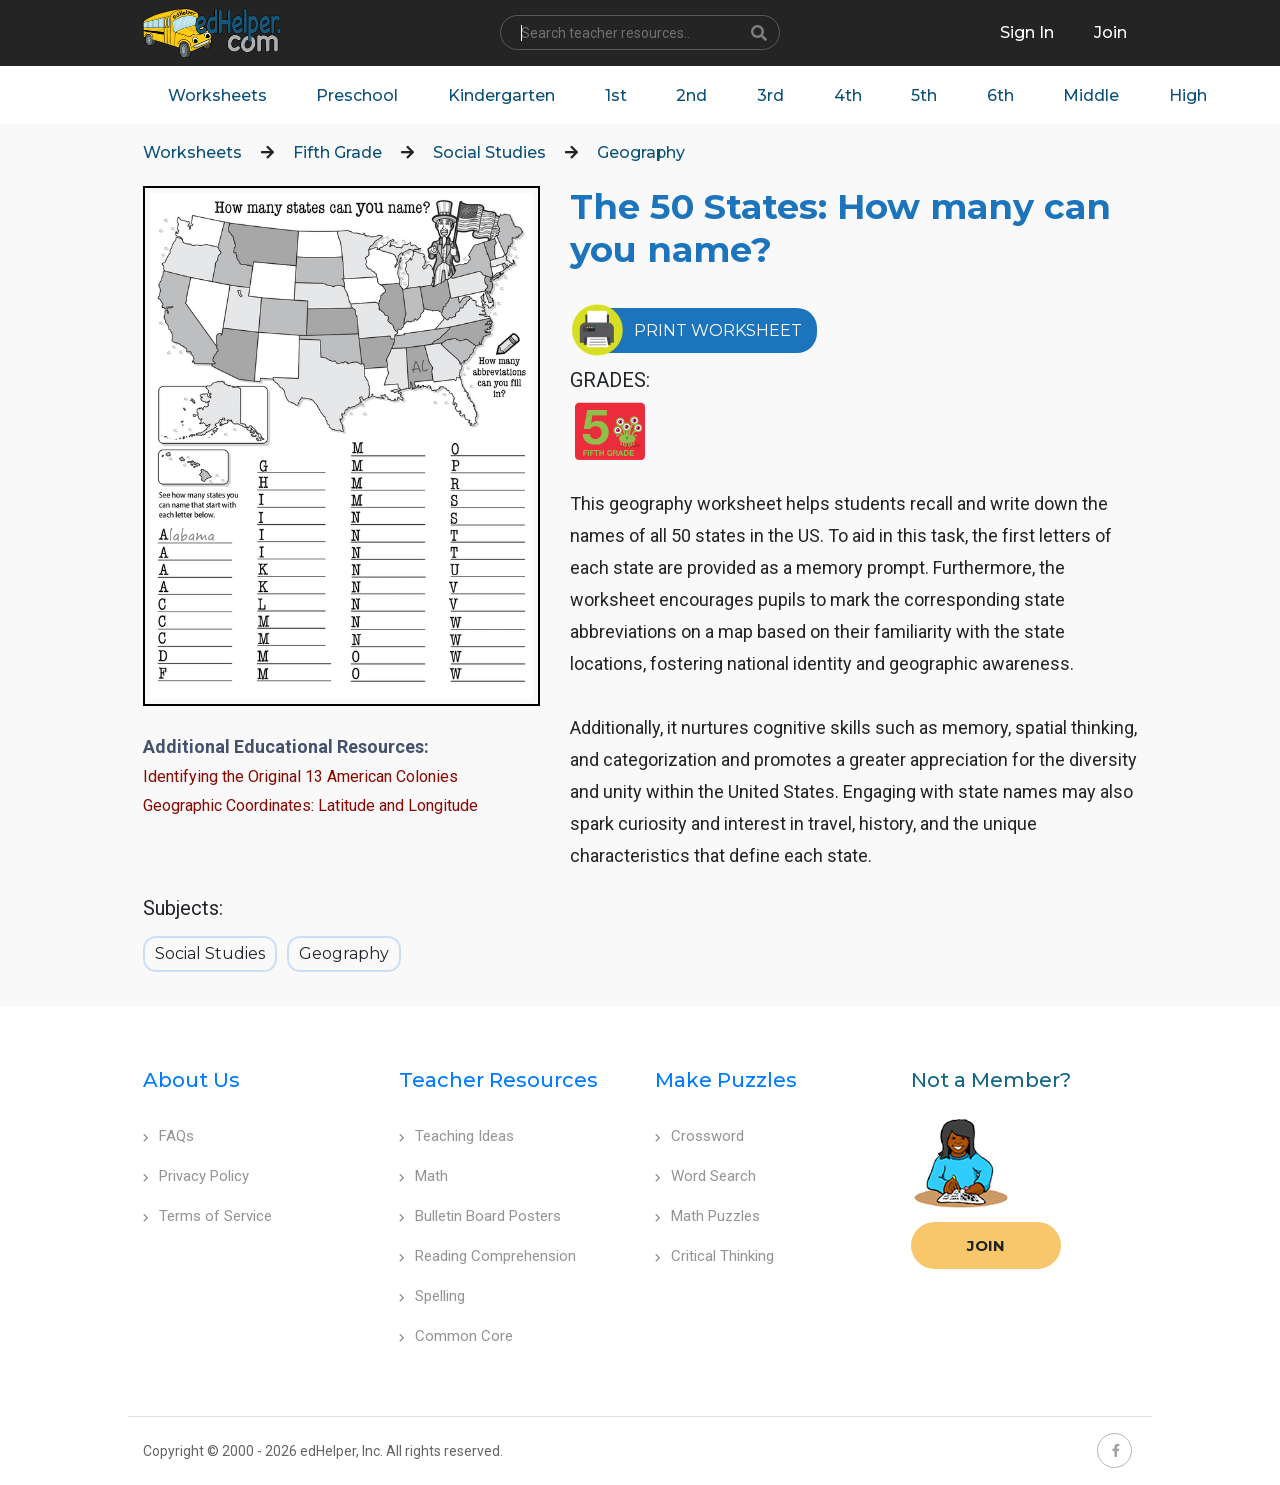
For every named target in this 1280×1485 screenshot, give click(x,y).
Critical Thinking (714, 1257)
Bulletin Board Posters (480, 1217)
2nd (693, 95)
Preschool (358, 95)
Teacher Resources (498, 1081)
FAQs (168, 1137)
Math (423, 1177)
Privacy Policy (196, 1177)
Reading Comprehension (487, 1257)
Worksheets (217, 95)
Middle (1095, 95)
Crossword (699, 1137)
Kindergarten (502, 95)
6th (1003, 95)
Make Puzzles (726, 1081)
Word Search (705, 1177)
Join (986, 1246)
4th (850, 95)
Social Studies (489, 153)
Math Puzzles (707, 1217)
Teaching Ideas (456, 1137)
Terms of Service (207, 1217)
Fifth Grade (337, 153)
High (1192, 95)
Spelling (432, 1297)
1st (617, 95)
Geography (641, 153)
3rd (772, 95)
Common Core (456, 1337)
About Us (191, 1081)
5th (927, 95)
